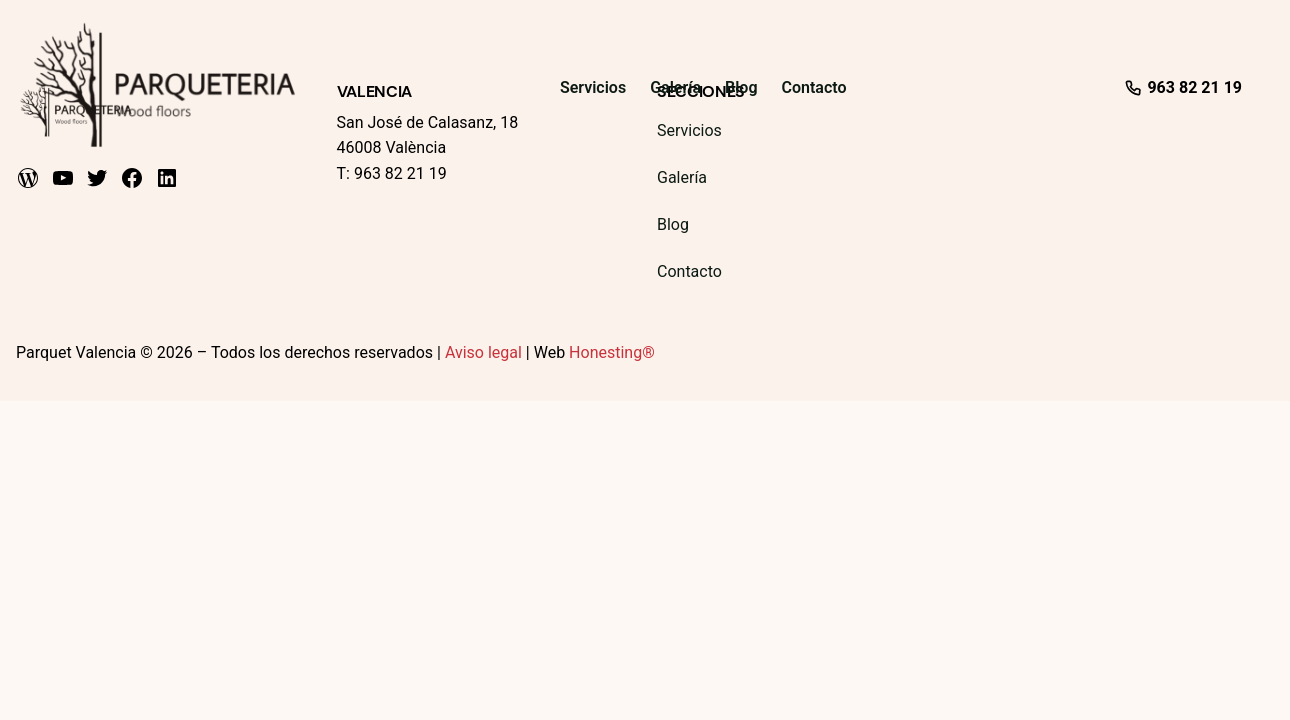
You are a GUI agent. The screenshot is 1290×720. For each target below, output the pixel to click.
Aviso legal (483, 352)
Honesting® (612, 352)
